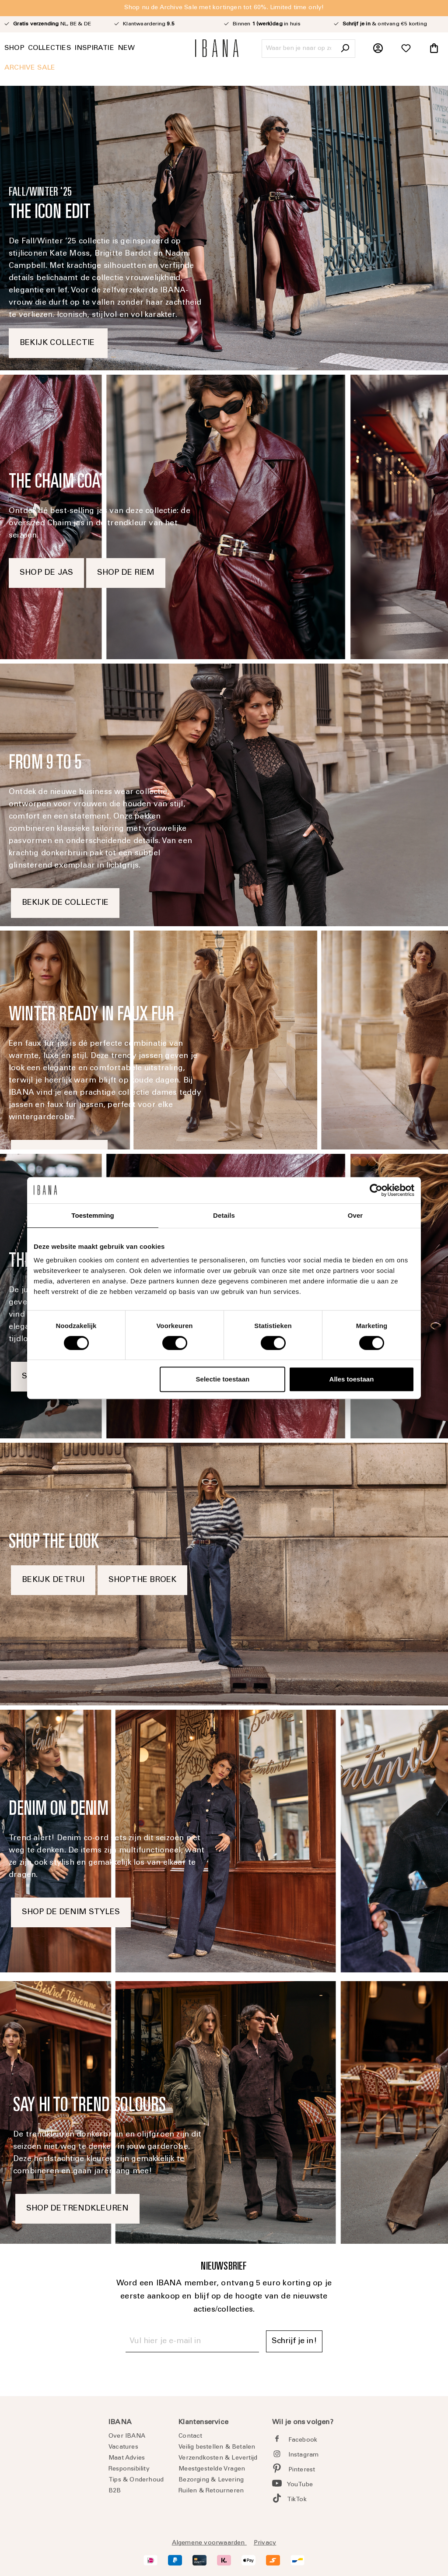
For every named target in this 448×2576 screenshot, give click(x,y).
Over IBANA (126, 2436)
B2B (114, 2491)
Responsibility (129, 2469)
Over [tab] (355, 1215)
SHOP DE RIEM (125, 573)
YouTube (300, 2485)
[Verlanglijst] (406, 48)
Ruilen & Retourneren (211, 2491)
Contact (190, 2436)
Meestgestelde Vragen (211, 2469)
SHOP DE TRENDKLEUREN (77, 2209)
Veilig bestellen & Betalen (216, 2447)
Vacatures (123, 2447)
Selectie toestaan (223, 1379)
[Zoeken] (345, 48)
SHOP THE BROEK (142, 1580)
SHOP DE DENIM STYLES (71, 1912)
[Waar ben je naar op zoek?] (298, 48)
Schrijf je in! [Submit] (294, 2341)
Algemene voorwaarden (209, 2543)
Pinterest (301, 2470)
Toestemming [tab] (92, 1215)
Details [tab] (224, 1215)
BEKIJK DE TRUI (53, 1580)
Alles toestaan (351, 1379)
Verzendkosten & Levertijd (217, 2458)
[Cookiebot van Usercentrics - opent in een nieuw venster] (376, 1190)
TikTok (297, 2500)
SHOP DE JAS (46, 573)
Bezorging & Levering (211, 2480)
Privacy (265, 2543)
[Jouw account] (378, 48)
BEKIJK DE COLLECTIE (65, 903)
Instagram (303, 2455)
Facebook (303, 2440)
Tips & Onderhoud (136, 2480)
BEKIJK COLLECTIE (58, 343)
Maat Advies (126, 2458)
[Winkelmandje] (434, 48)
